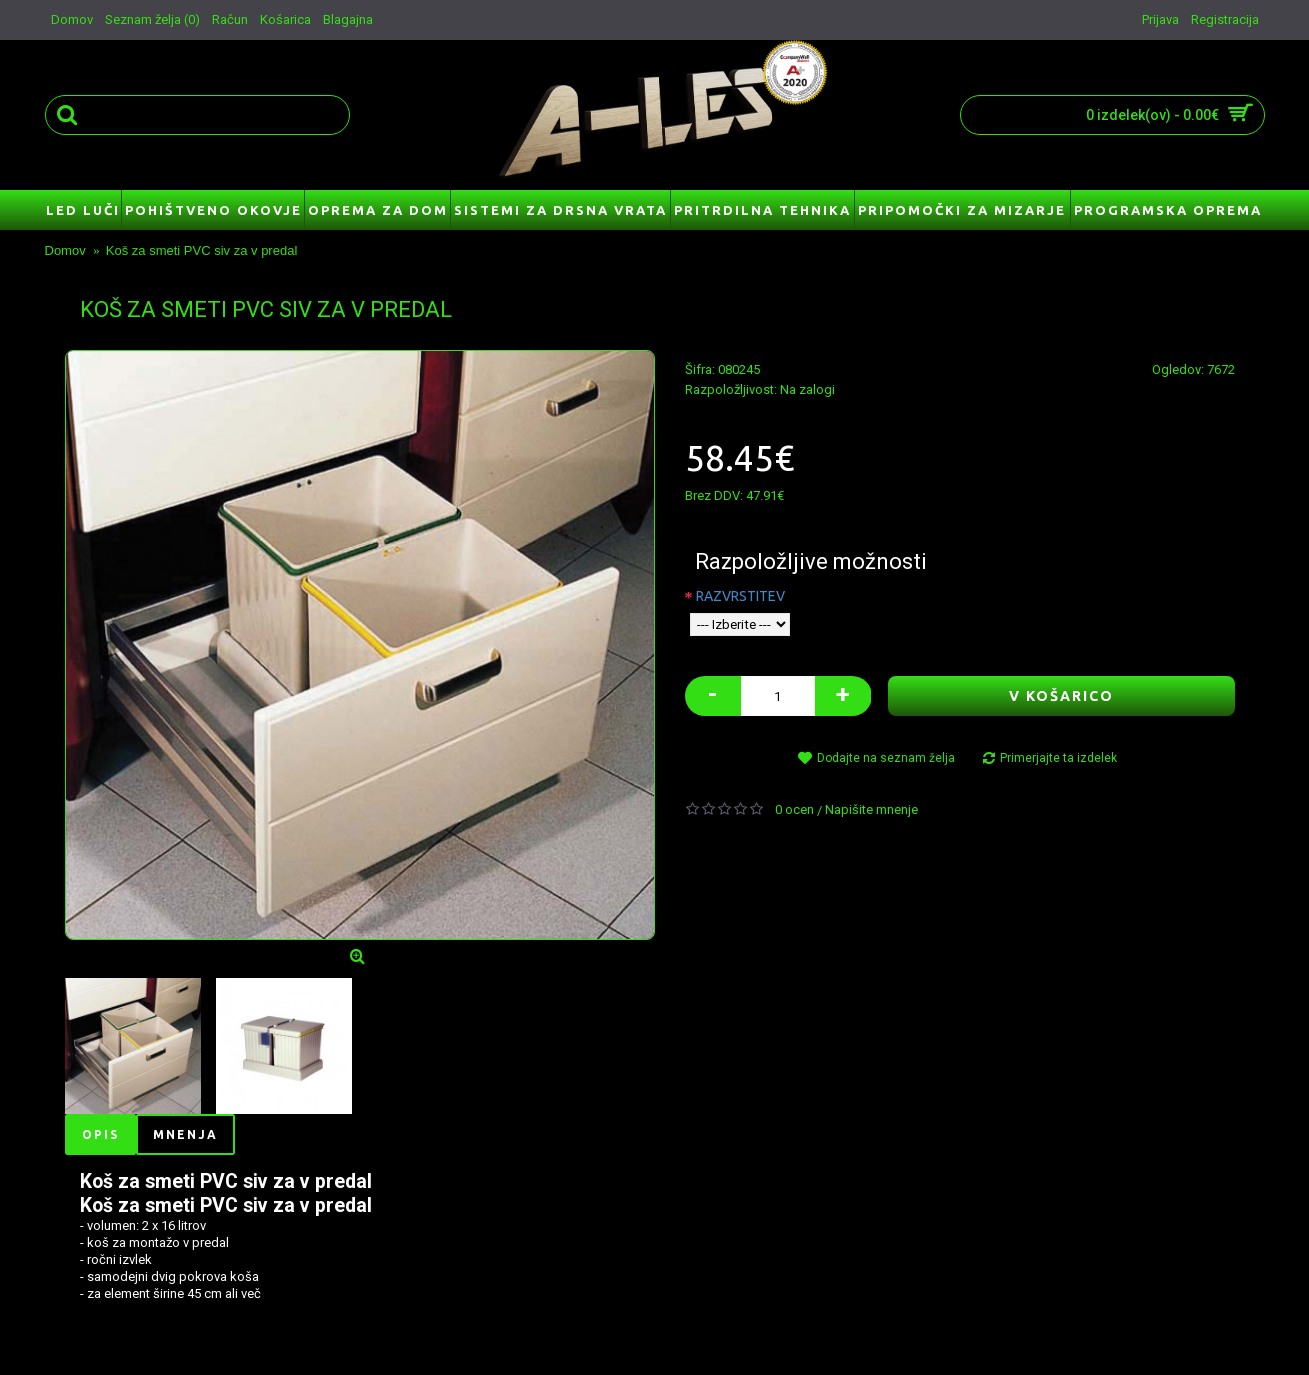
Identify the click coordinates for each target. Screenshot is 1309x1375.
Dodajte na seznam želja (886, 758)
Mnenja (185, 1134)
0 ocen (794, 809)
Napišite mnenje (871, 809)
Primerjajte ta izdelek (1058, 758)
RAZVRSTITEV (740, 596)
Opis (100, 1134)
